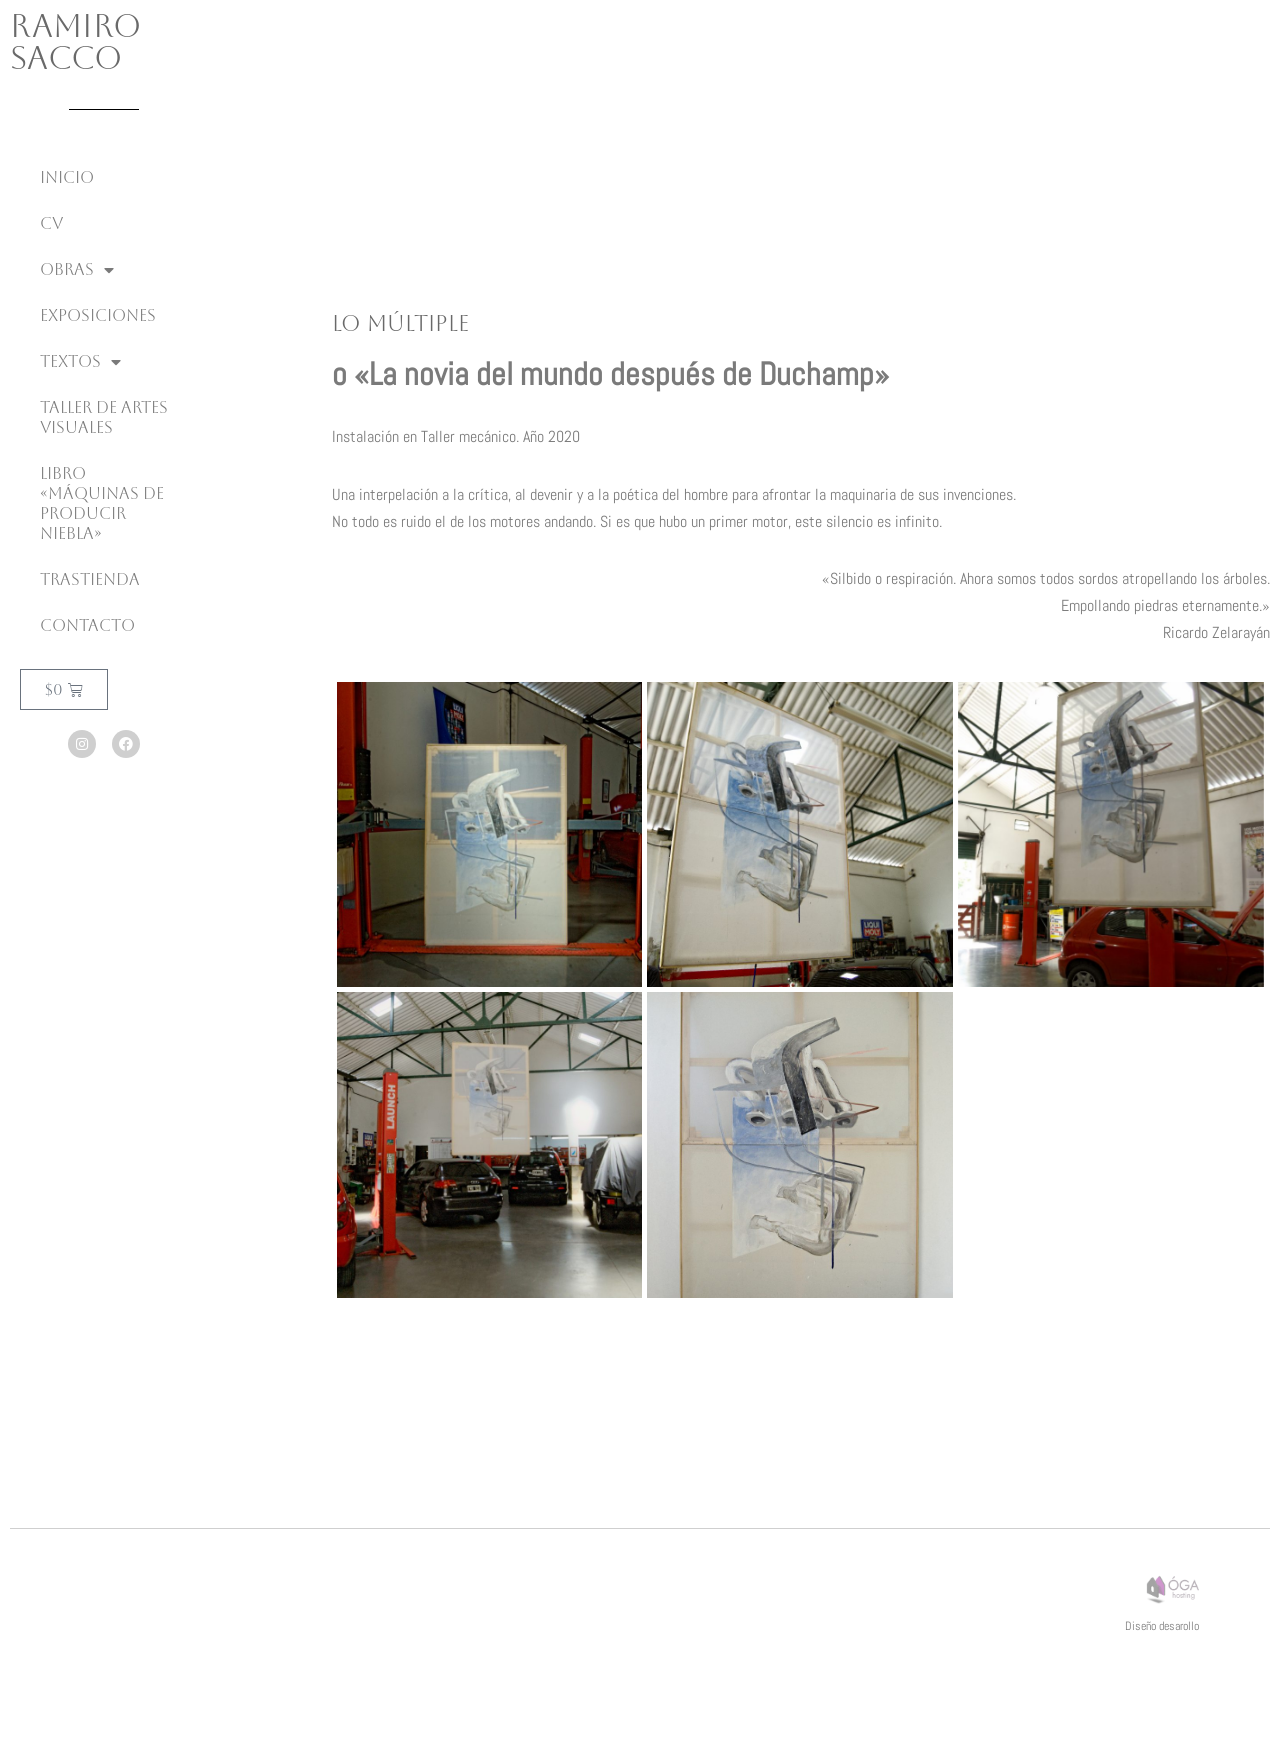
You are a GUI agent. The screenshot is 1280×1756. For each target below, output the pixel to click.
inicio (67, 177)
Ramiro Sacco (75, 41)
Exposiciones (98, 315)
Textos (80, 362)
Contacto (87, 625)
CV (51, 223)
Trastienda (90, 579)
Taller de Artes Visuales (104, 417)
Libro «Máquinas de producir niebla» (102, 503)
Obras (77, 270)
